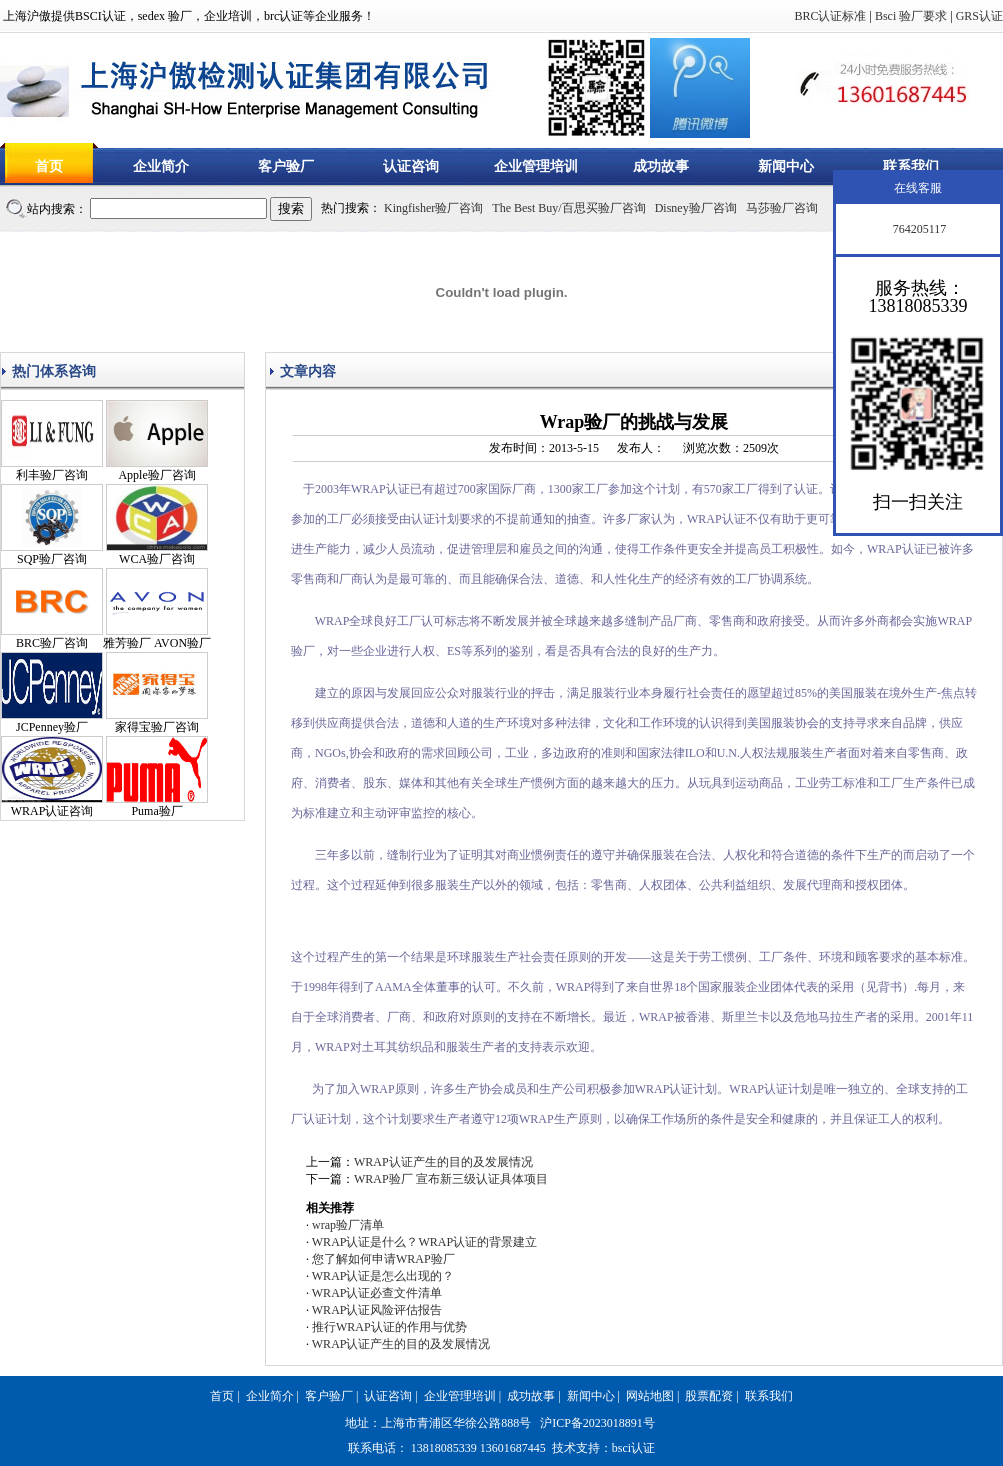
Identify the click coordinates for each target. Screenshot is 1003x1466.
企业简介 (161, 166)
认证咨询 (411, 166)
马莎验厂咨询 (782, 208)
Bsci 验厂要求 (911, 16)
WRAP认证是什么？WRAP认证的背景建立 (424, 1242)
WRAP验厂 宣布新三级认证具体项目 (451, 1179)
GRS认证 (979, 16)
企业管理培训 (536, 166)
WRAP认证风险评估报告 (377, 1310)
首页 (49, 166)
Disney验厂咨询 (696, 208)
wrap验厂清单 (348, 1225)
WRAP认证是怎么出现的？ (383, 1276)
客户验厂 (286, 166)
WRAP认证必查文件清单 (377, 1293)
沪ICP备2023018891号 (597, 1423)
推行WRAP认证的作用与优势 (389, 1327)
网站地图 (650, 1396)
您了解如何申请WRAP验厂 (383, 1259)
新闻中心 (786, 166)
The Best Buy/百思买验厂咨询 (568, 208)
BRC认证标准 (830, 16)
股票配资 (709, 1396)
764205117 (918, 229)
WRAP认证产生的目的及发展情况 (443, 1162)
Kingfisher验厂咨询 (433, 208)
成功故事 (661, 166)
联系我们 (911, 166)
